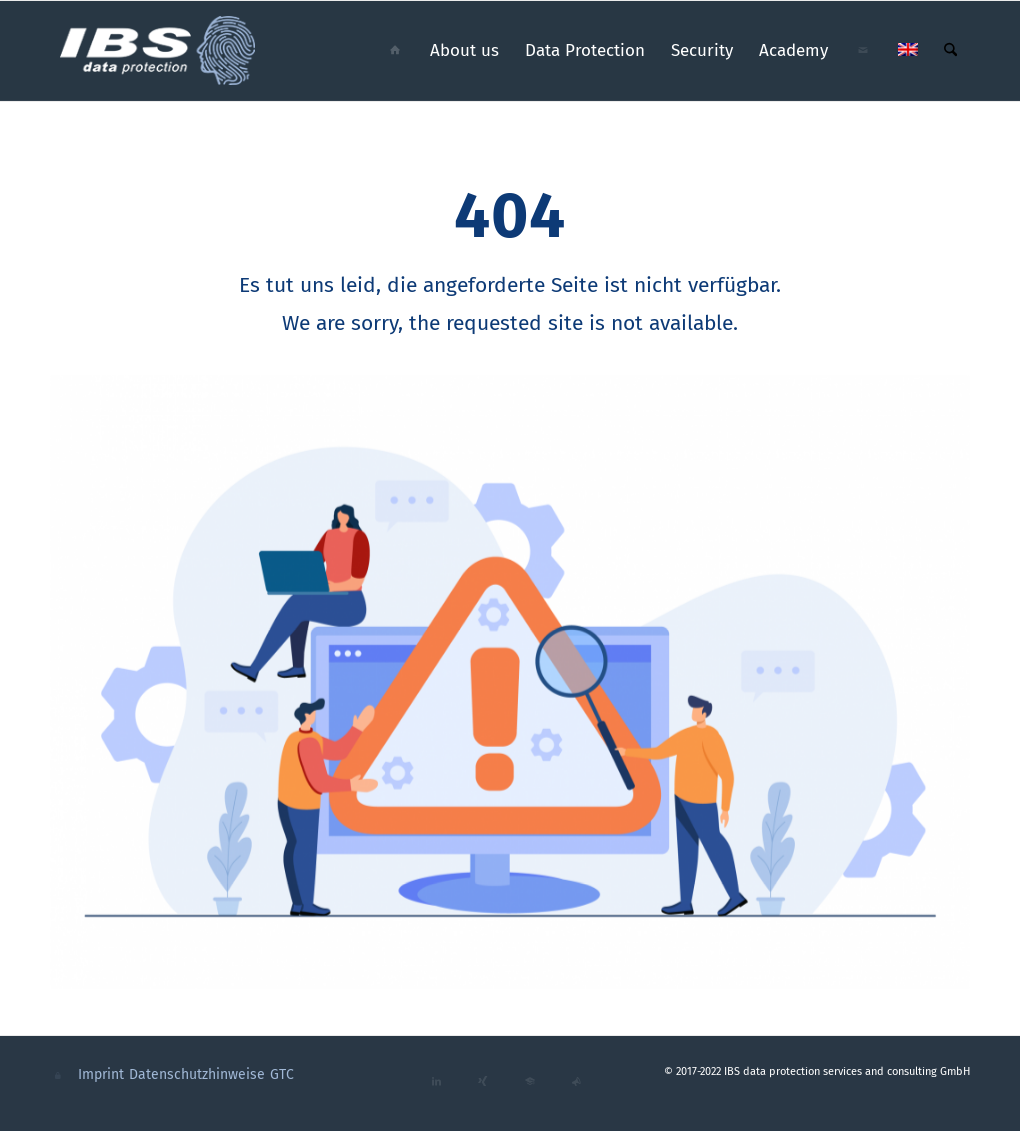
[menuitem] (395, 51)
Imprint (101, 1074)
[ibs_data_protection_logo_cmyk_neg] (158, 51)
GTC (282, 1074)
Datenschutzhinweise (197, 1074)
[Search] (950, 51)
